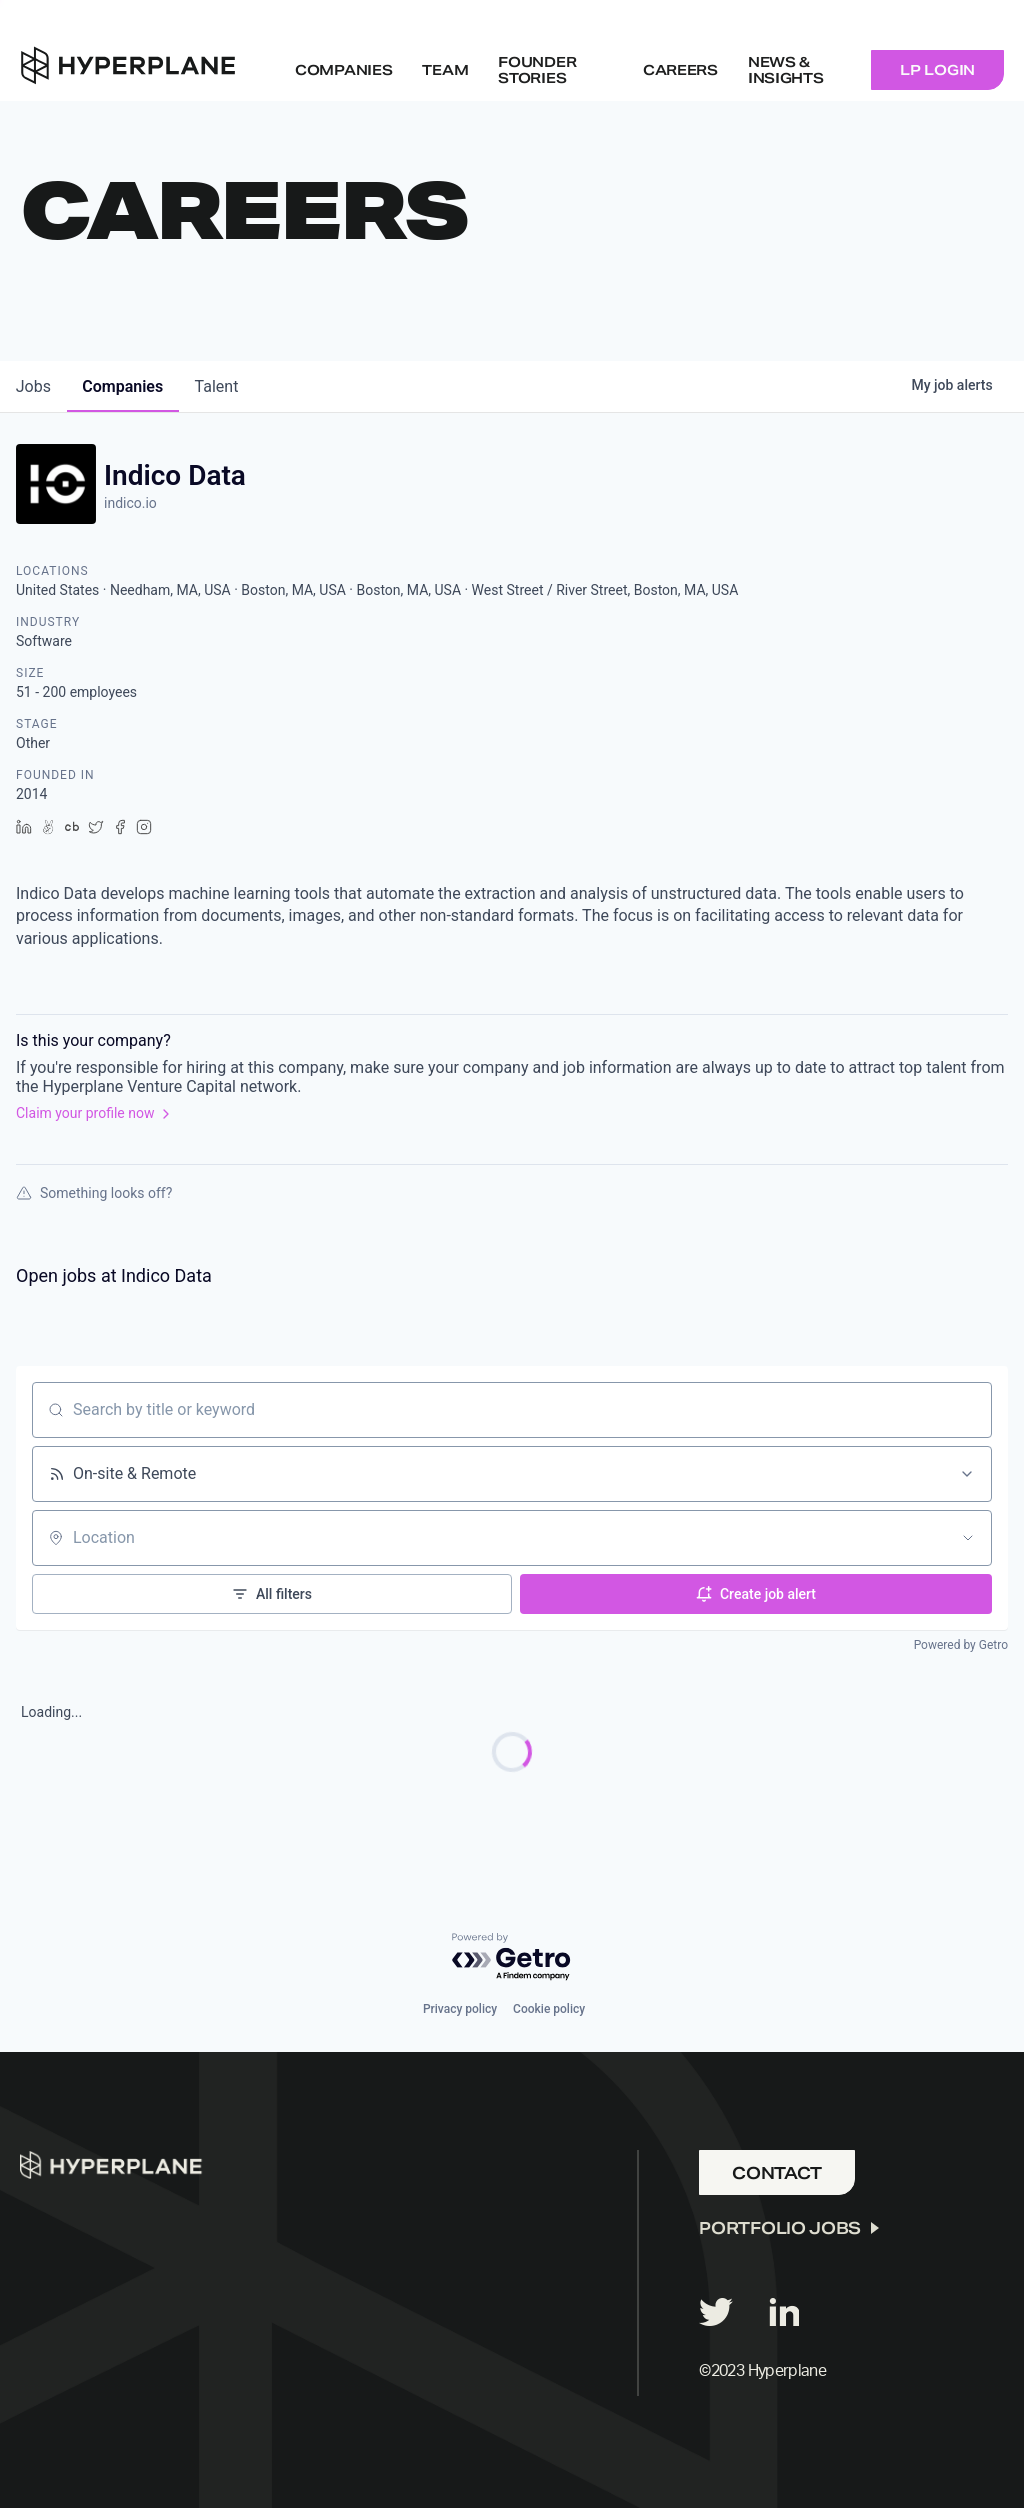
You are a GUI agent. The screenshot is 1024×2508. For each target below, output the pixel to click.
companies (123, 386)
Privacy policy (460, 2008)
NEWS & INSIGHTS (786, 70)
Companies (343, 70)
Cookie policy (549, 2008)
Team (445, 70)
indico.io (130, 503)
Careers (680, 70)
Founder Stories (537, 70)
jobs (33, 386)
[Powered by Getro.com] (512, 1956)
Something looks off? (94, 1193)
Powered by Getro (961, 1645)
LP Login (937, 70)
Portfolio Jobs (780, 2227)
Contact (777, 2171)
